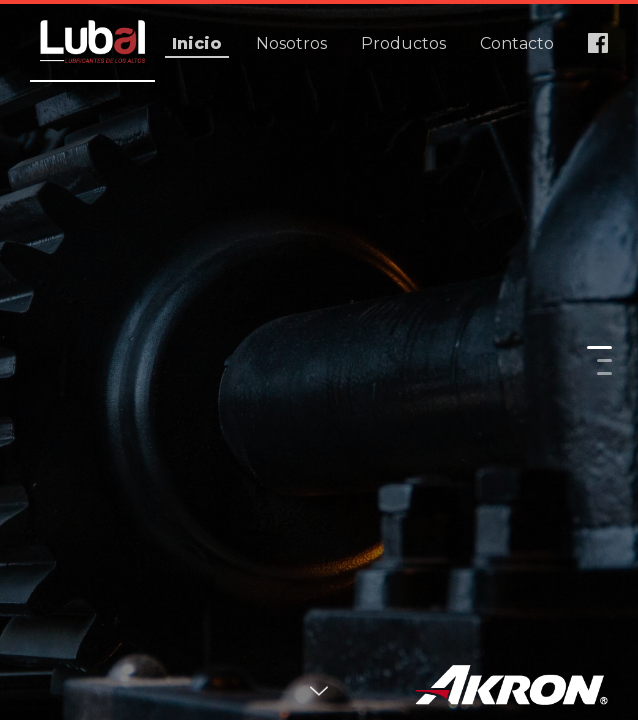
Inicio (197, 43)
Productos (403, 43)
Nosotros (291, 43)
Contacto (517, 43)
